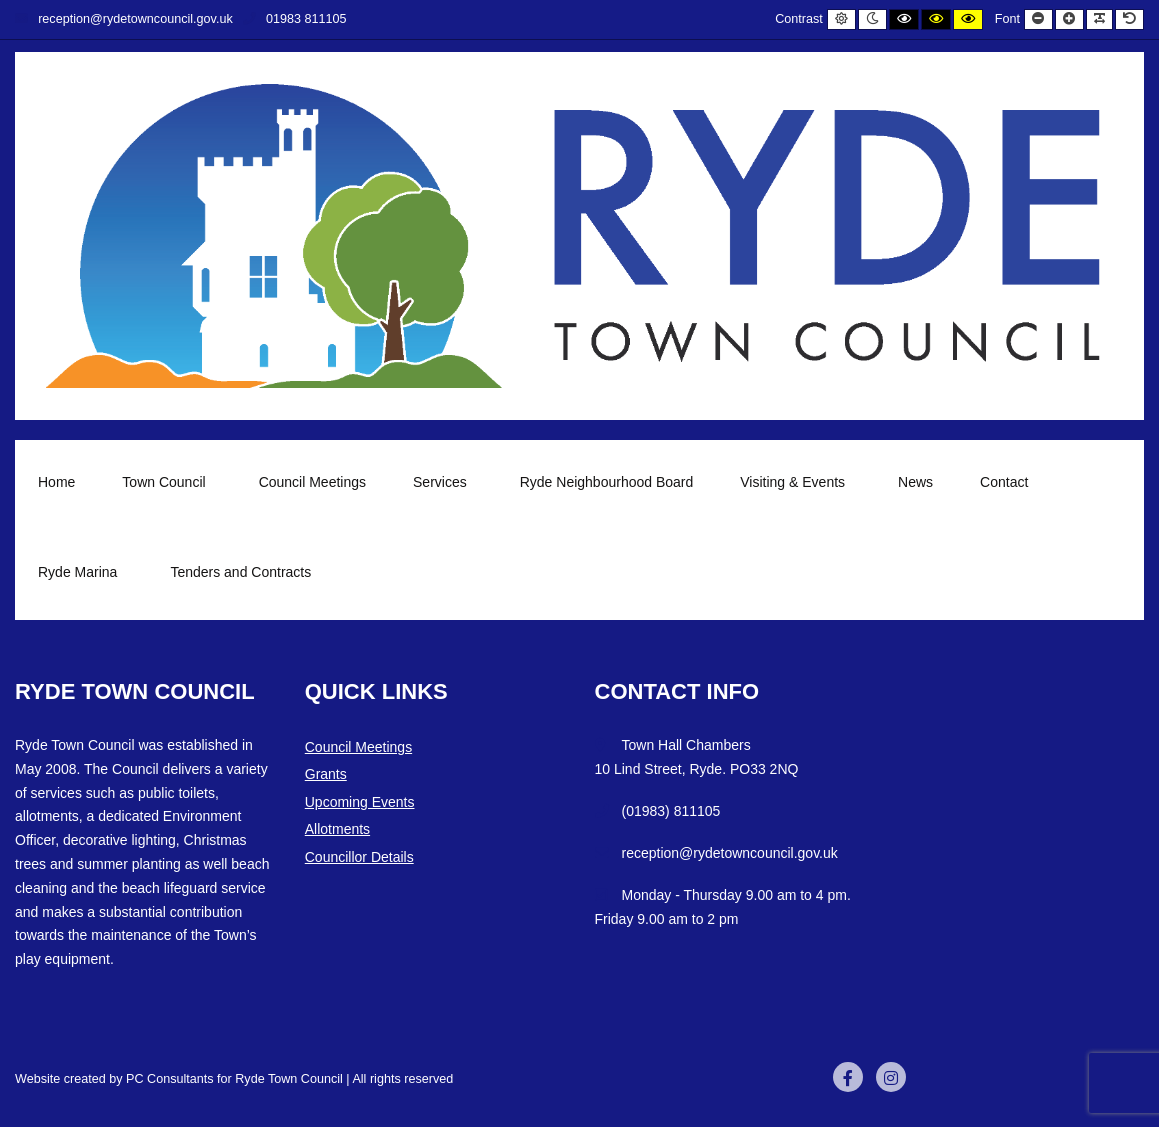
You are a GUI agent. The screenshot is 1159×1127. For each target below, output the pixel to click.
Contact (1004, 482)
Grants (326, 774)
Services (443, 482)
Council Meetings (312, 482)
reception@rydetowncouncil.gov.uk (124, 19)
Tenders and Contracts (240, 572)
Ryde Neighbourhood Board (607, 482)
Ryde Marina (80, 572)
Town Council (166, 482)
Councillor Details (359, 857)
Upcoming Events (360, 802)
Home (56, 482)
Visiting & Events (795, 482)
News (915, 482)
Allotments (337, 829)
